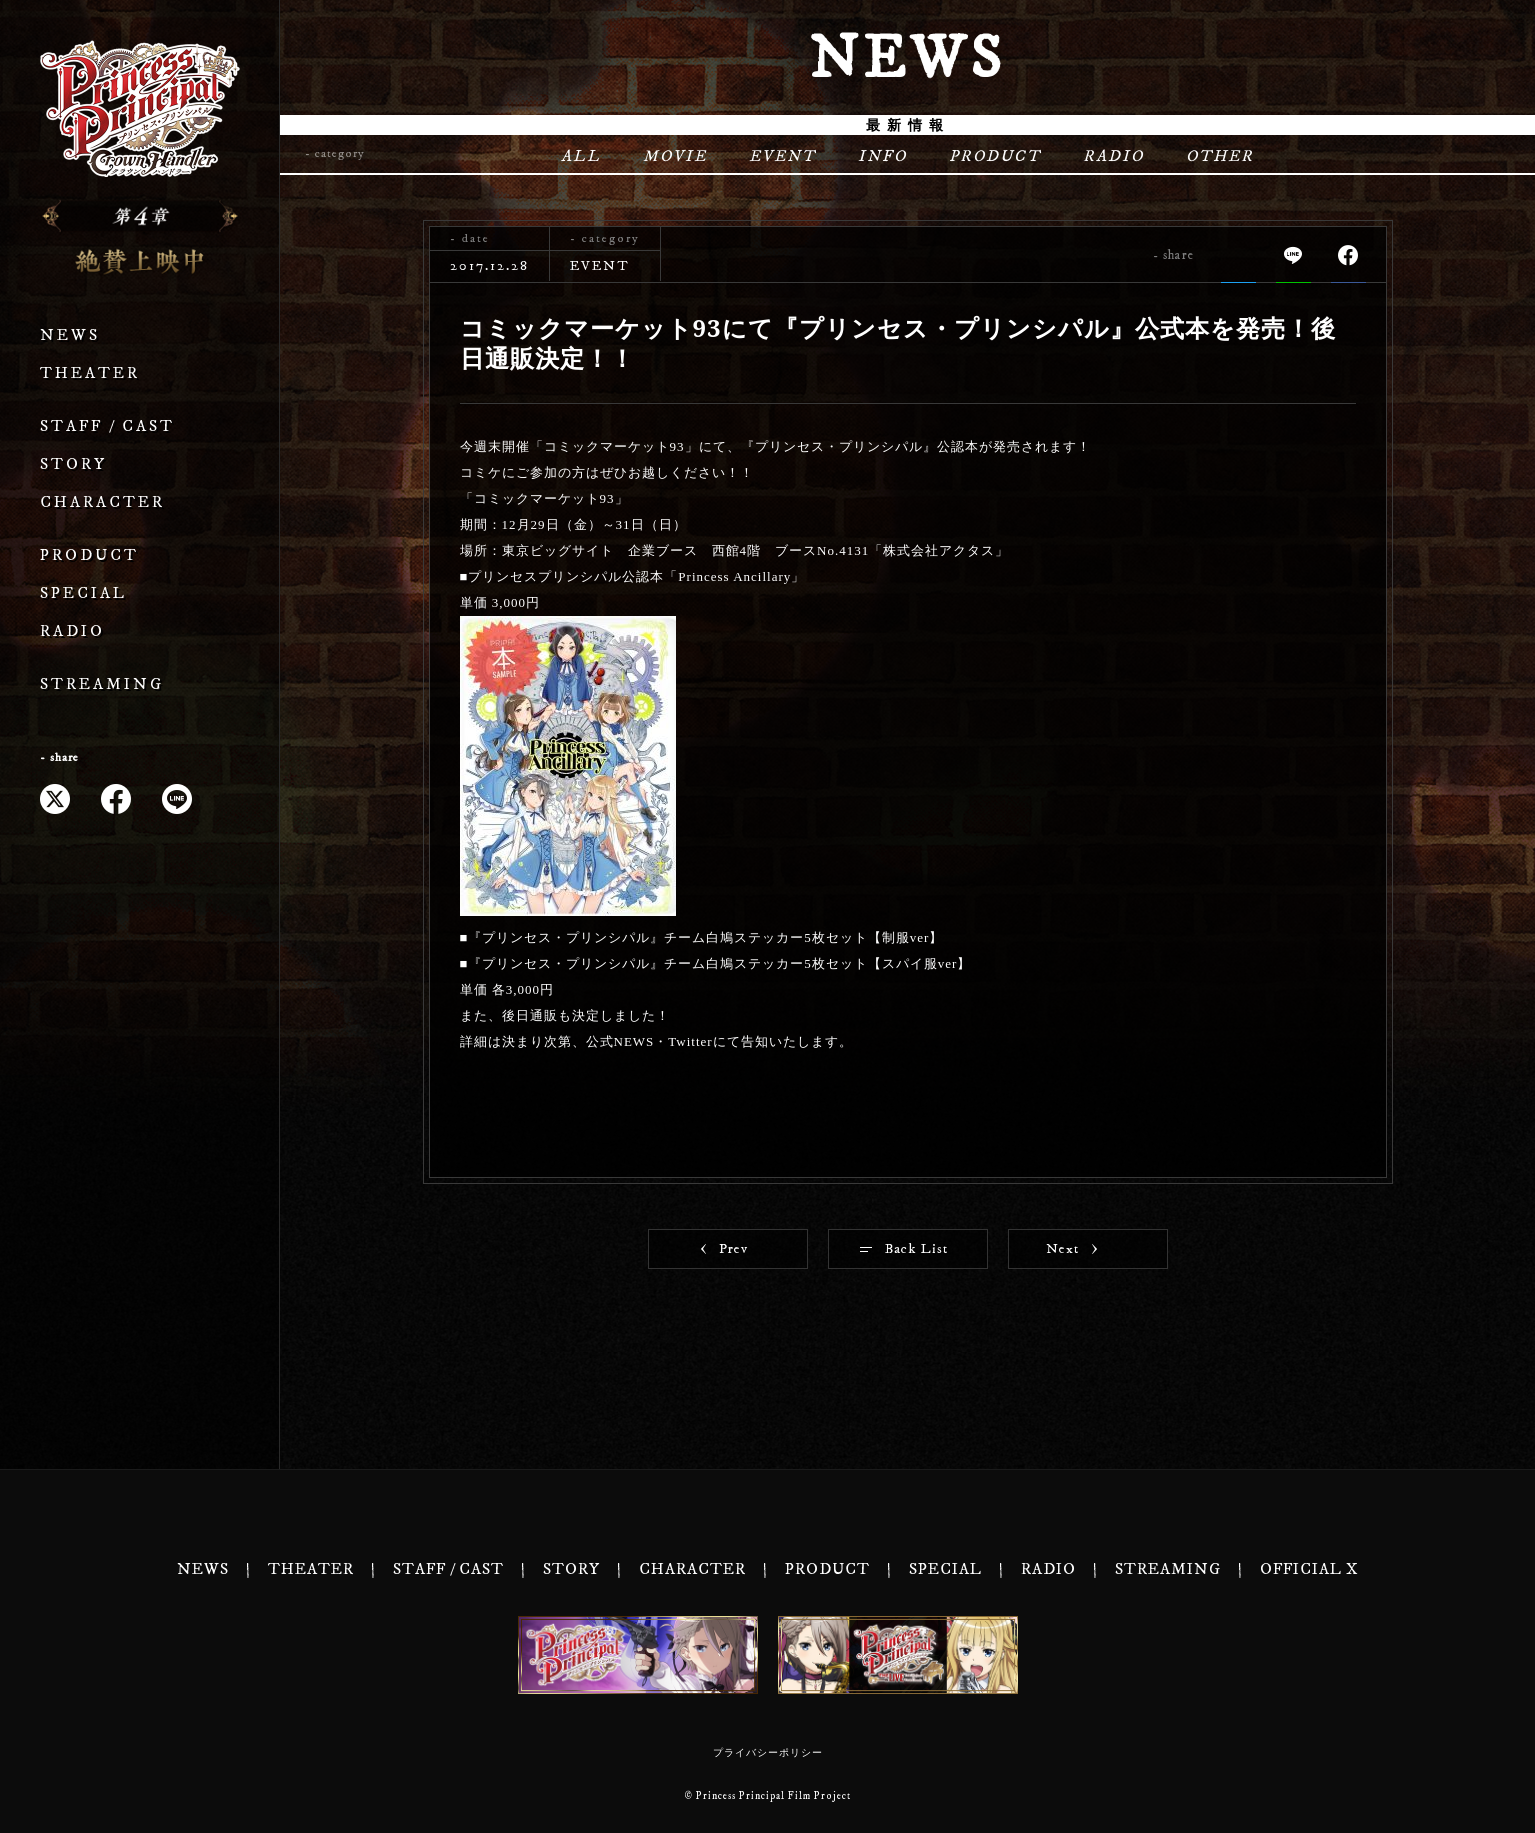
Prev (724, 1249)
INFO (882, 156)
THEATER (90, 373)
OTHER (1220, 156)
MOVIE (675, 156)
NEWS (70, 335)
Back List (904, 1249)
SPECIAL (83, 593)
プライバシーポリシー (768, 1753)
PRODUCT (89, 555)
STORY (73, 464)
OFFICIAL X (1309, 1569)
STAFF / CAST (107, 426)
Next (1071, 1249)
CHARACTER (102, 502)
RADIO (72, 631)
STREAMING (102, 684)
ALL (581, 156)
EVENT (782, 156)
